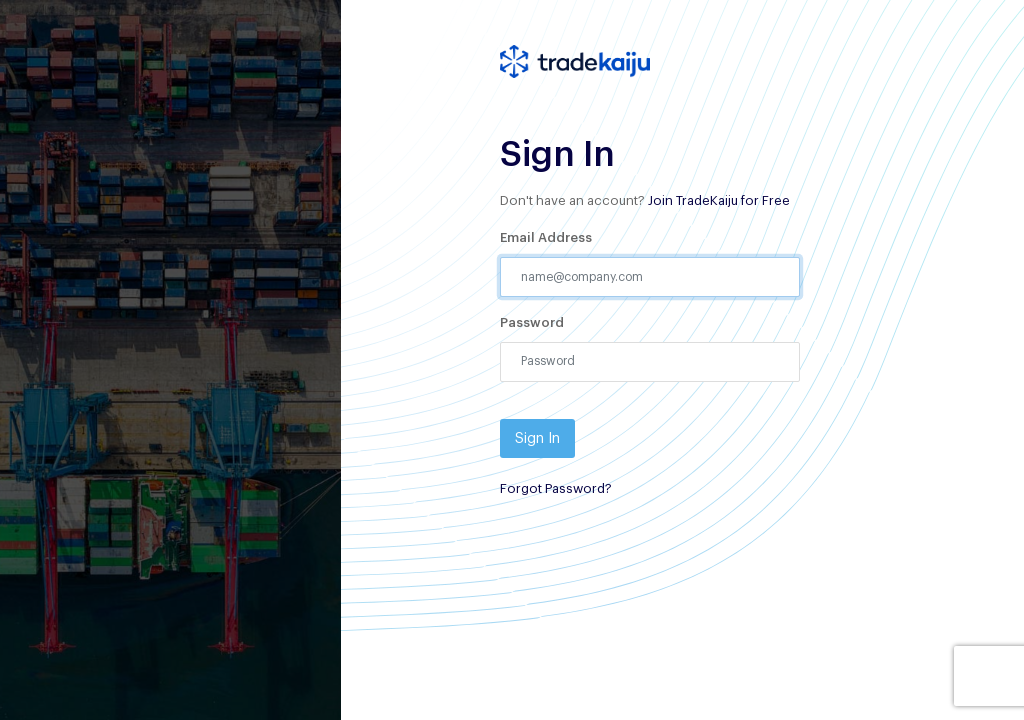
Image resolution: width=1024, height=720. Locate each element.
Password (532, 322)
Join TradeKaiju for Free (719, 200)
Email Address (546, 237)
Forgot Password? (556, 488)
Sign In (537, 438)
